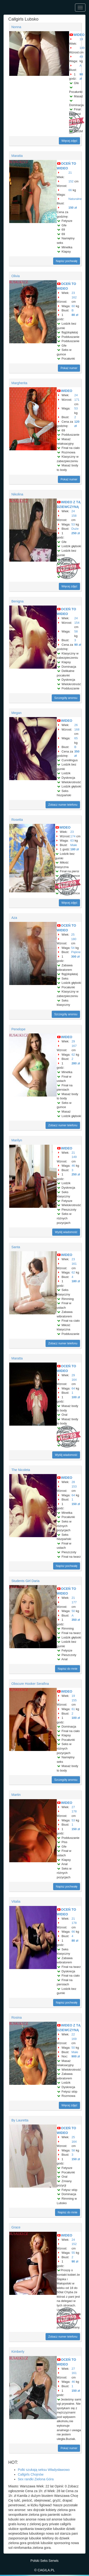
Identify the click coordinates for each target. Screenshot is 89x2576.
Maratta (17, 156)
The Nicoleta (20, 1470)
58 (76, 631)
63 (72, 840)
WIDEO (78, 35)
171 (77, 399)
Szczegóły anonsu (65, 698)
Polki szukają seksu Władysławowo (44, 2470)
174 (72, 836)
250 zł (75, 533)
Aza (14, 918)
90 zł (77, 644)
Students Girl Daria (25, 1581)
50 (73, 1611)
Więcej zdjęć (69, 140)
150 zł (72, 207)
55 (73, 2252)
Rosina (16, 2017)
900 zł (75, 2056)
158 (74, 515)
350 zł (75, 1619)
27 (73, 1807)
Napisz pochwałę (66, 261)
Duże (75, 528)
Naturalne (75, 199)
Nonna (16, 27)
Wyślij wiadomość (66, 1232)
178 (74, 1811)
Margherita (19, 383)
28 (73, 1482)
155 (74, 1700)
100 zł (75, 1397)
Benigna (17, 601)
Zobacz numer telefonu (62, 804)
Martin (16, 1795)
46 (73, 1165)
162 (74, 297)
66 (70, 190)
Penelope (18, 1029)
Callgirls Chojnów (30, 2474)
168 (77, 729)
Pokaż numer (69, 368)
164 (74, 1379)
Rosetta (17, 819)
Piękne (76, 952)
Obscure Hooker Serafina (30, 1684)
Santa (15, 1247)
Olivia (15, 276)
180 (73, 939)
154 (77, 622)
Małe (73, 845)
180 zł (74, 849)
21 (70, 172)
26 (76, 725)
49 (81, 56)
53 (76, 408)
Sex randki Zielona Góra (36, 2479)
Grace (15, 2227)
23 (73, 293)
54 (73, 948)
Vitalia (15, 1901)
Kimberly (17, 2351)
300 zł (75, 956)
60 (73, 306)
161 (74, 1263)
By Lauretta (19, 2120)
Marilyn (16, 1140)
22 (73, 2034)
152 (71, 181)
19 (81, 39)
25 (73, 934)
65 (76, 738)
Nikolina (17, 494)
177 (74, 1602)
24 (76, 395)
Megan (16, 713)
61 (73, 1709)
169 (74, 2039)
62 (73, 1054)
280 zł (75, 1063)
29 (73, 1041)
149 (82, 48)
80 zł (74, 315)
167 (74, 1046)
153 (74, 1486)
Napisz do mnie (67, 1668)
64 (73, 1388)
